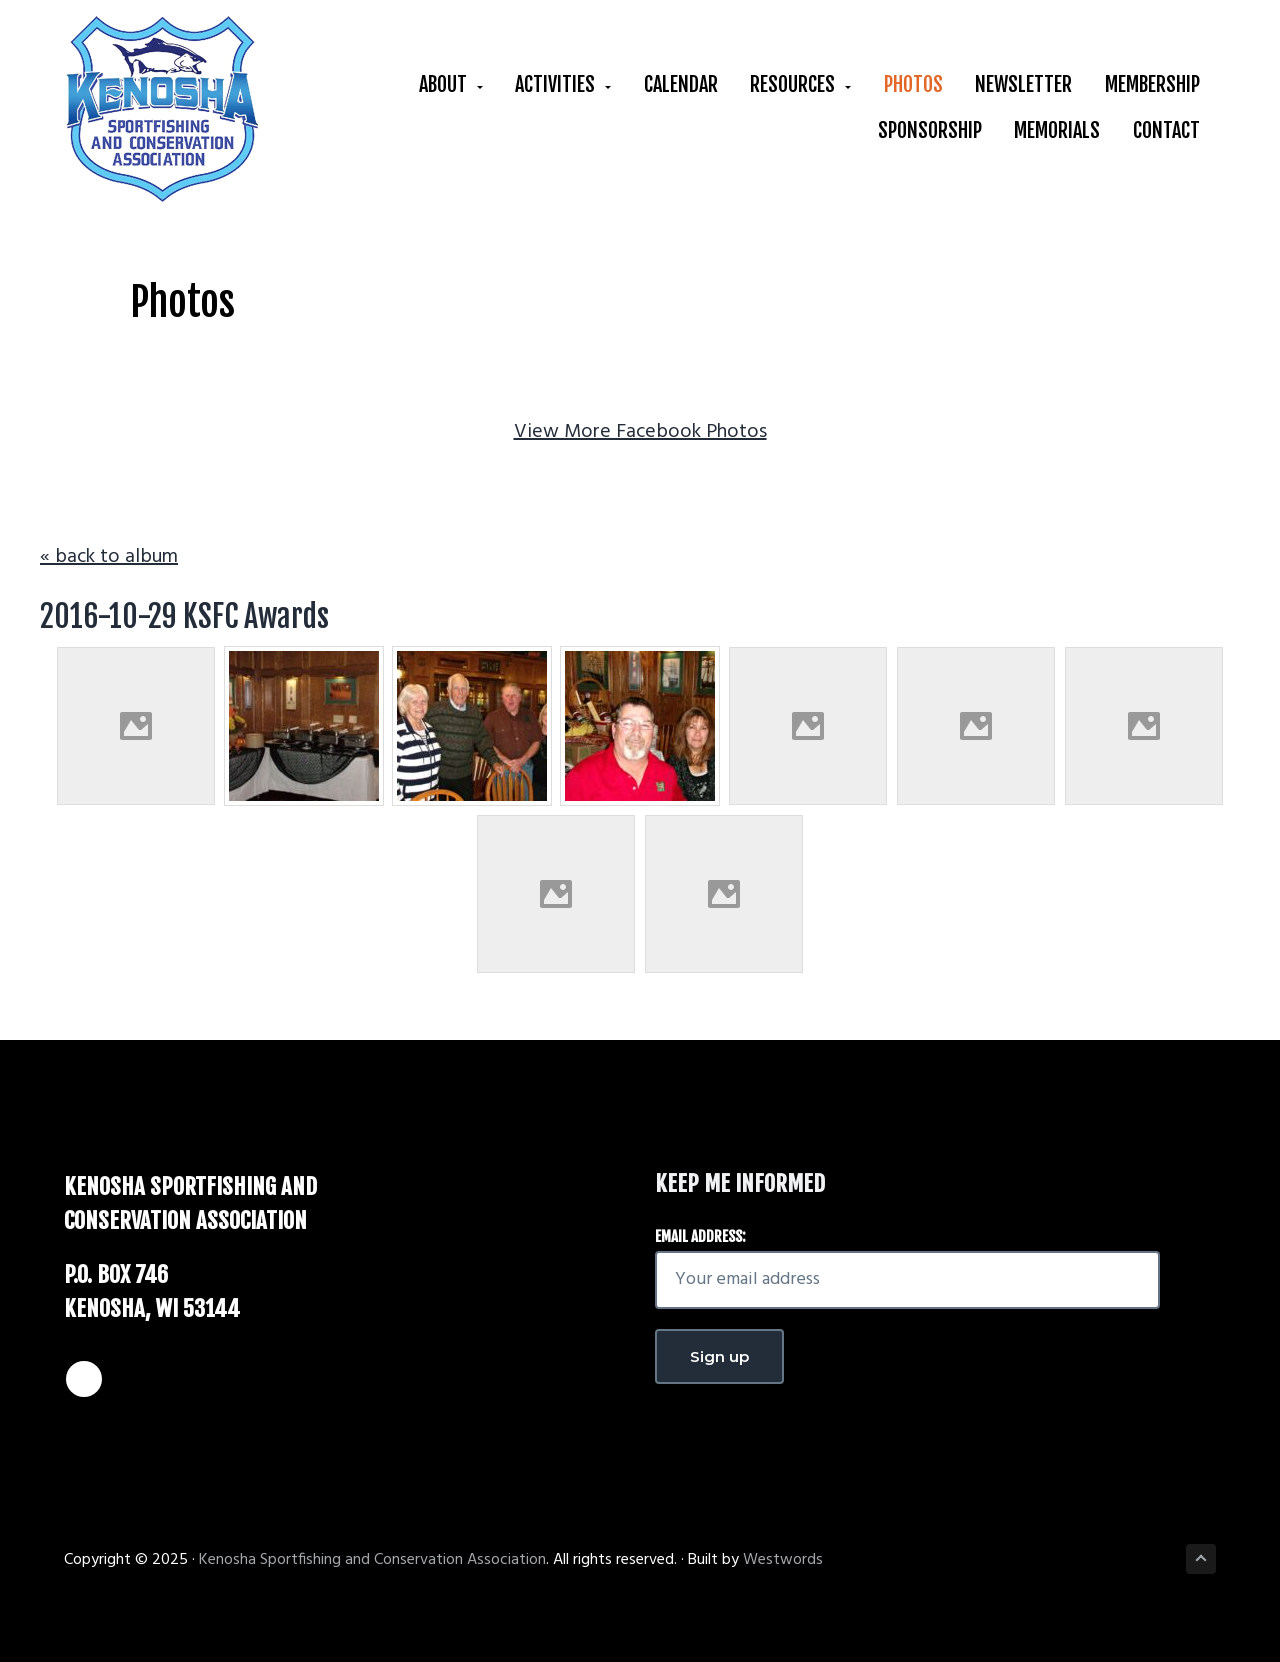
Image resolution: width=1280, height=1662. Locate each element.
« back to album (109, 557)
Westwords (783, 1560)
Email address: (700, 1236)
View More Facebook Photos (640, 432)
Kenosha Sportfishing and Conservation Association (372, 1560)
